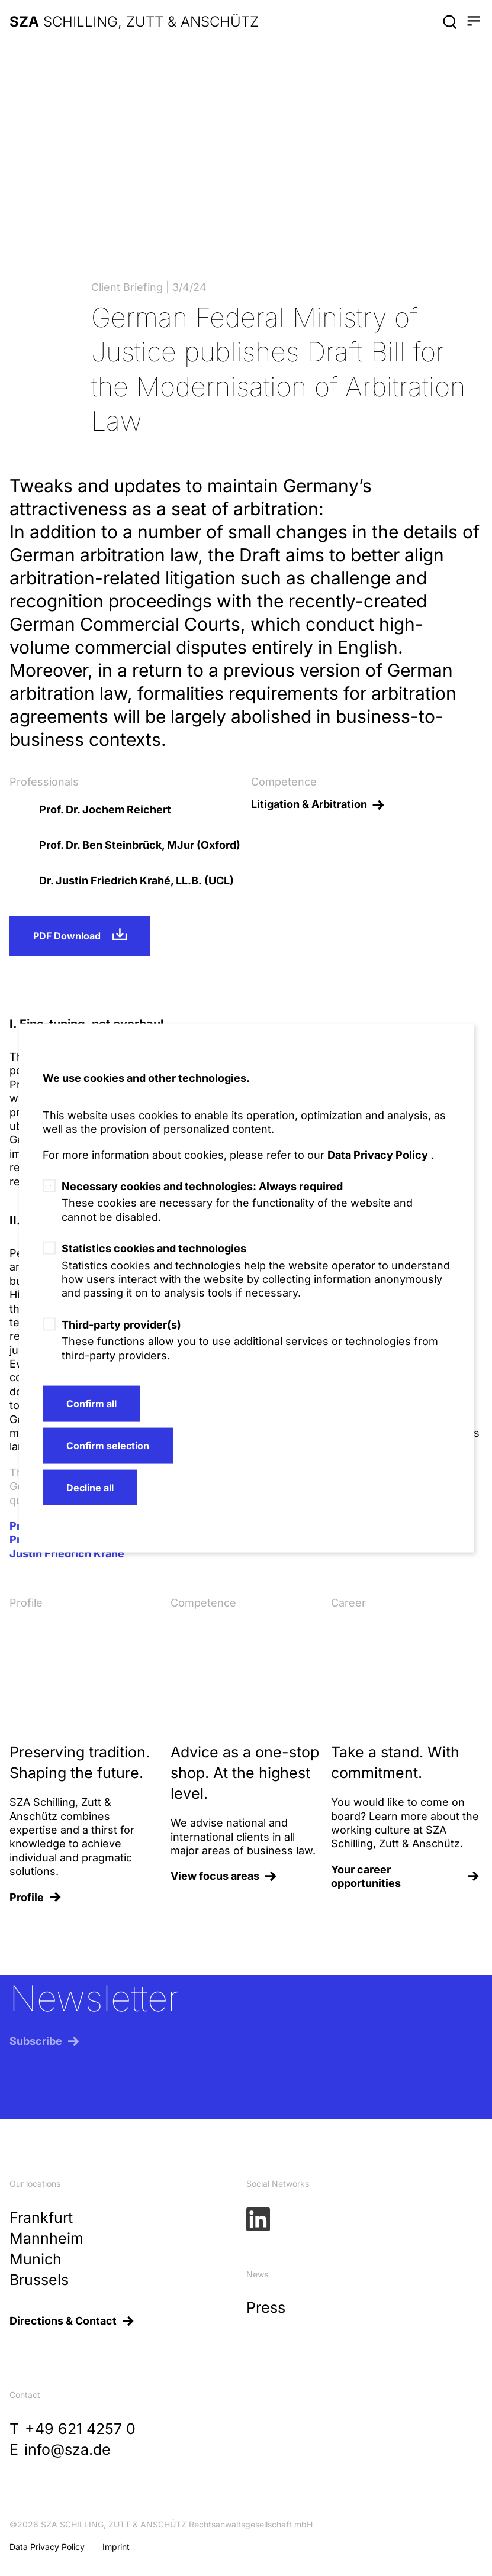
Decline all (90, 1487)
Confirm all (91, 1404)
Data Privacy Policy (377, 1154)
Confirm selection (107, 1445)
